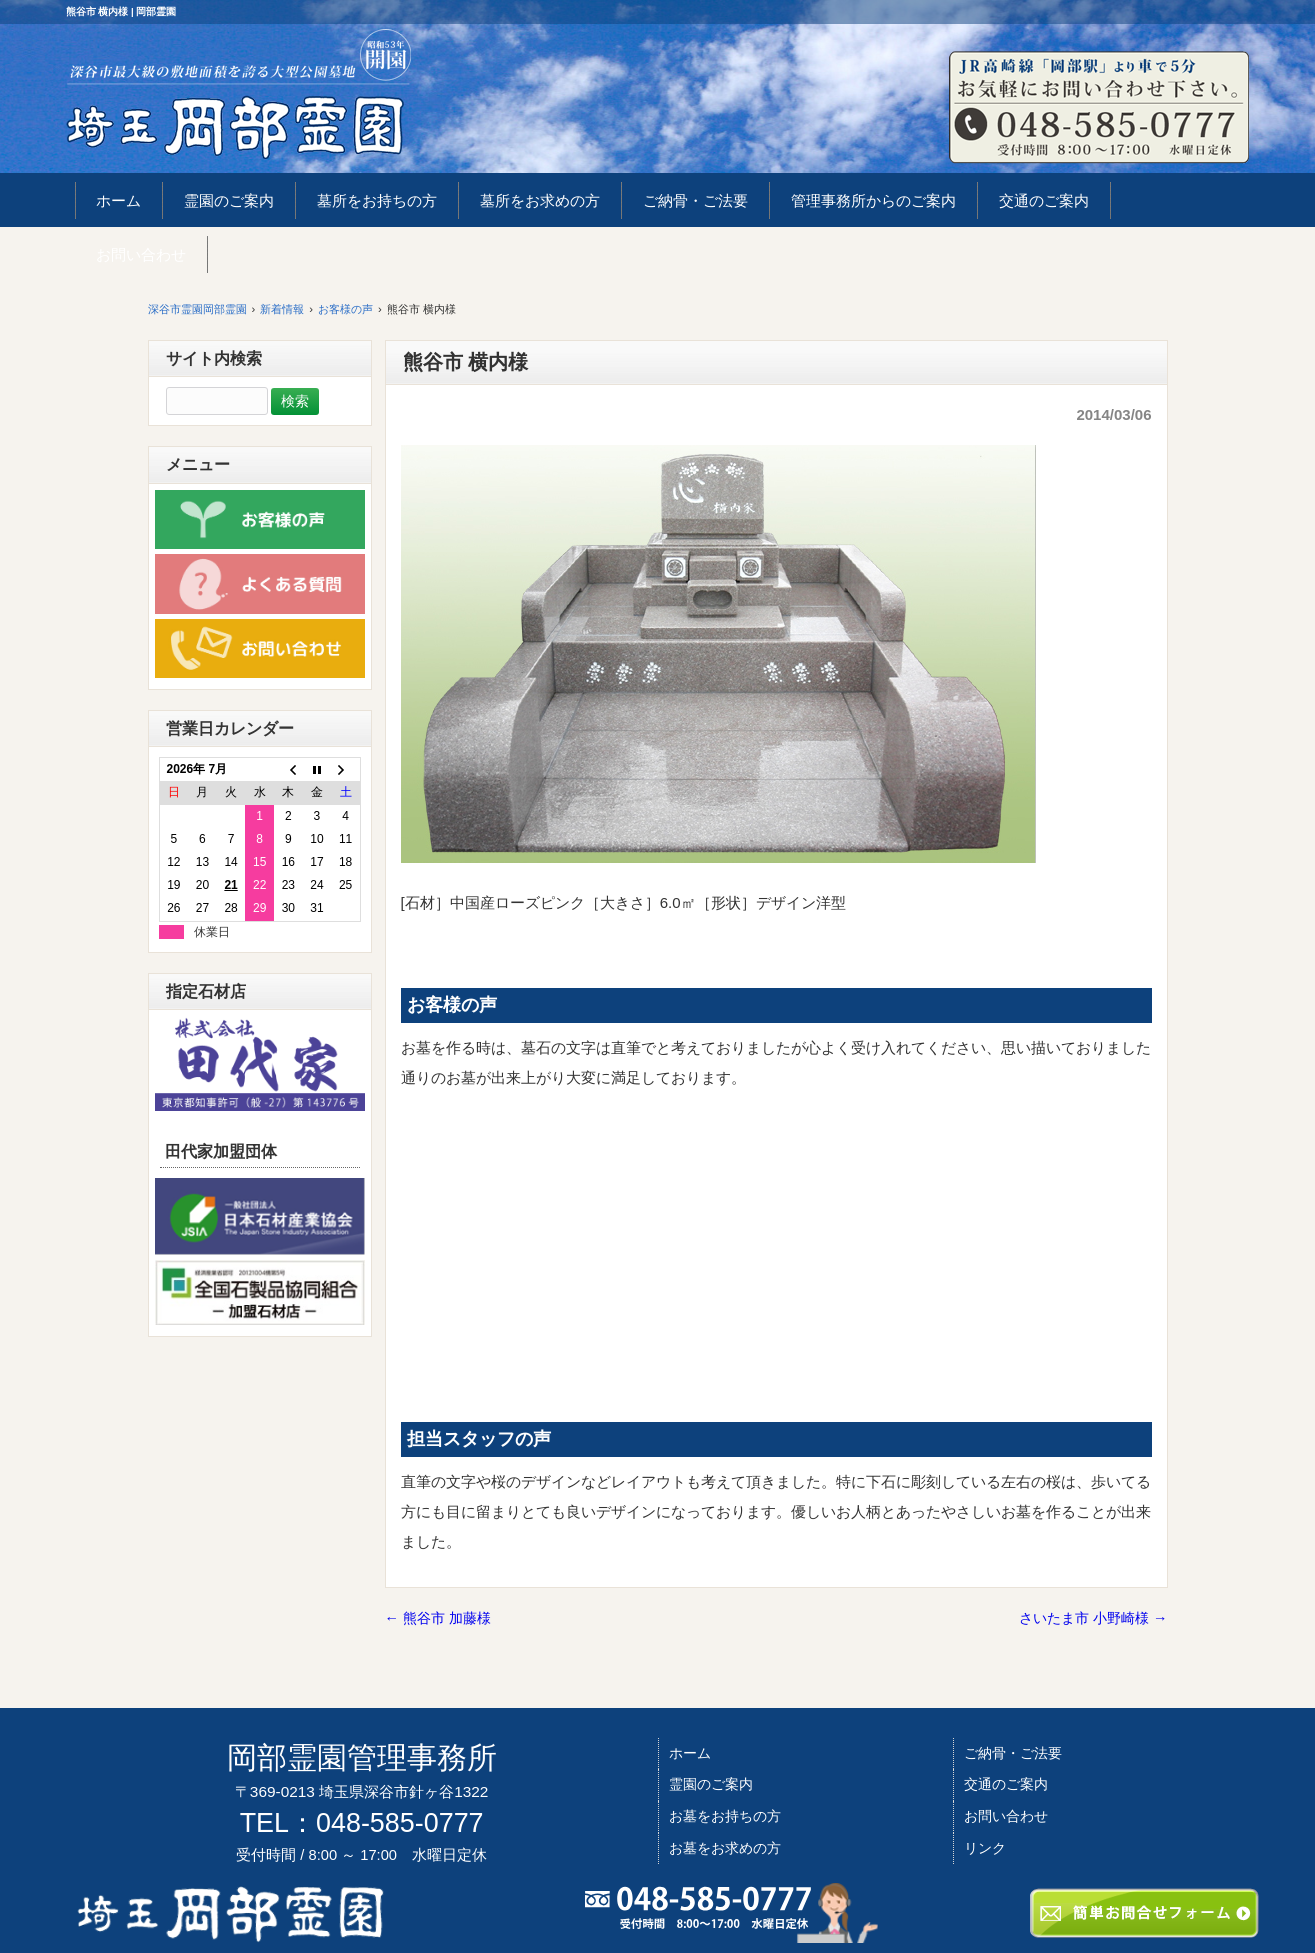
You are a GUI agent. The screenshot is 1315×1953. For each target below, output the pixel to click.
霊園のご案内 (711, 1784)
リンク (985, 1848)
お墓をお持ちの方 (725, 1816)
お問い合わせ (1006, 1816)
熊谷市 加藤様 (438, 1618)
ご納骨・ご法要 (1013, 1753)
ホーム (690, 1753)
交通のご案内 (1006, 1784)
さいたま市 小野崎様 (1093, 1618)
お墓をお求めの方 (725, 1848)
